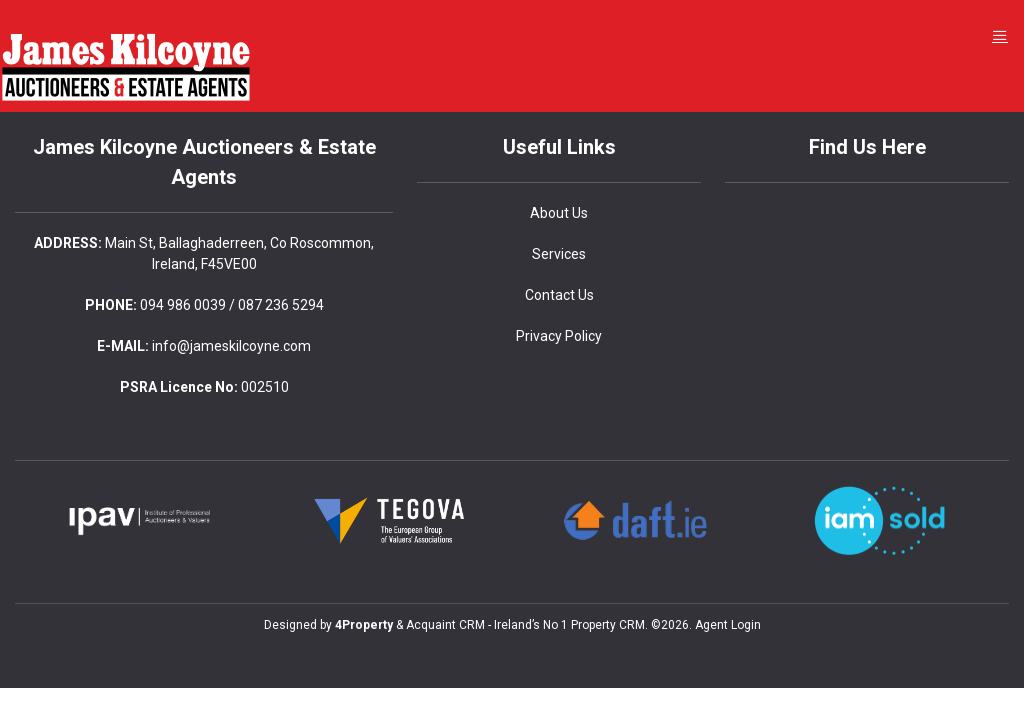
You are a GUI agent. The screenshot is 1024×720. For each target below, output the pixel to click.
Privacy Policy (559, 336)
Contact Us (559, 295)
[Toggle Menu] (1000, 35)
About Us (559, 213)
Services (559, 254)
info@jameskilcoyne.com (231, 346)
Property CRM (608, 625)
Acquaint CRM (445, 625)
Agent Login (728, 625)
